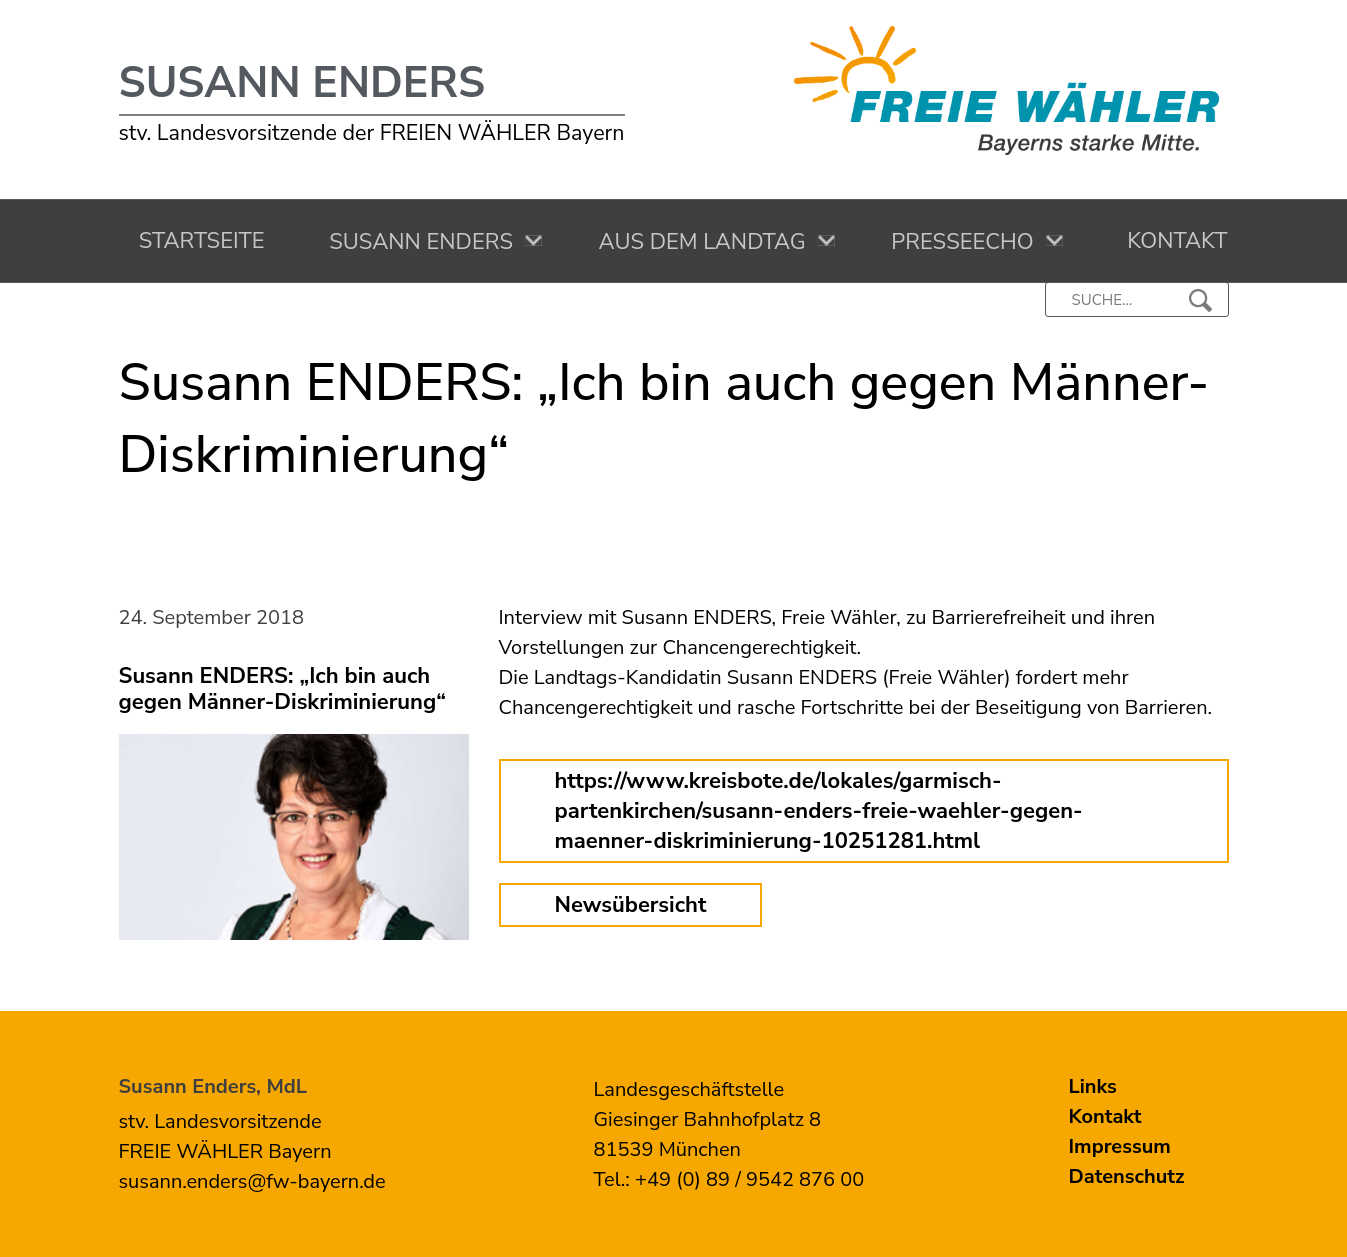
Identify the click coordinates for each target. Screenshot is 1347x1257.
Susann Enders (302, 83)
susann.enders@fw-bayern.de (252, 1181)
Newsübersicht (631, 905)
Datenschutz (1127, 1176)
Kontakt (1171, 241)
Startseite (196, 241)
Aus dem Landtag (696, 242)
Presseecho (957, 242)
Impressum (1120, 1146)
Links (1093, 1086)
